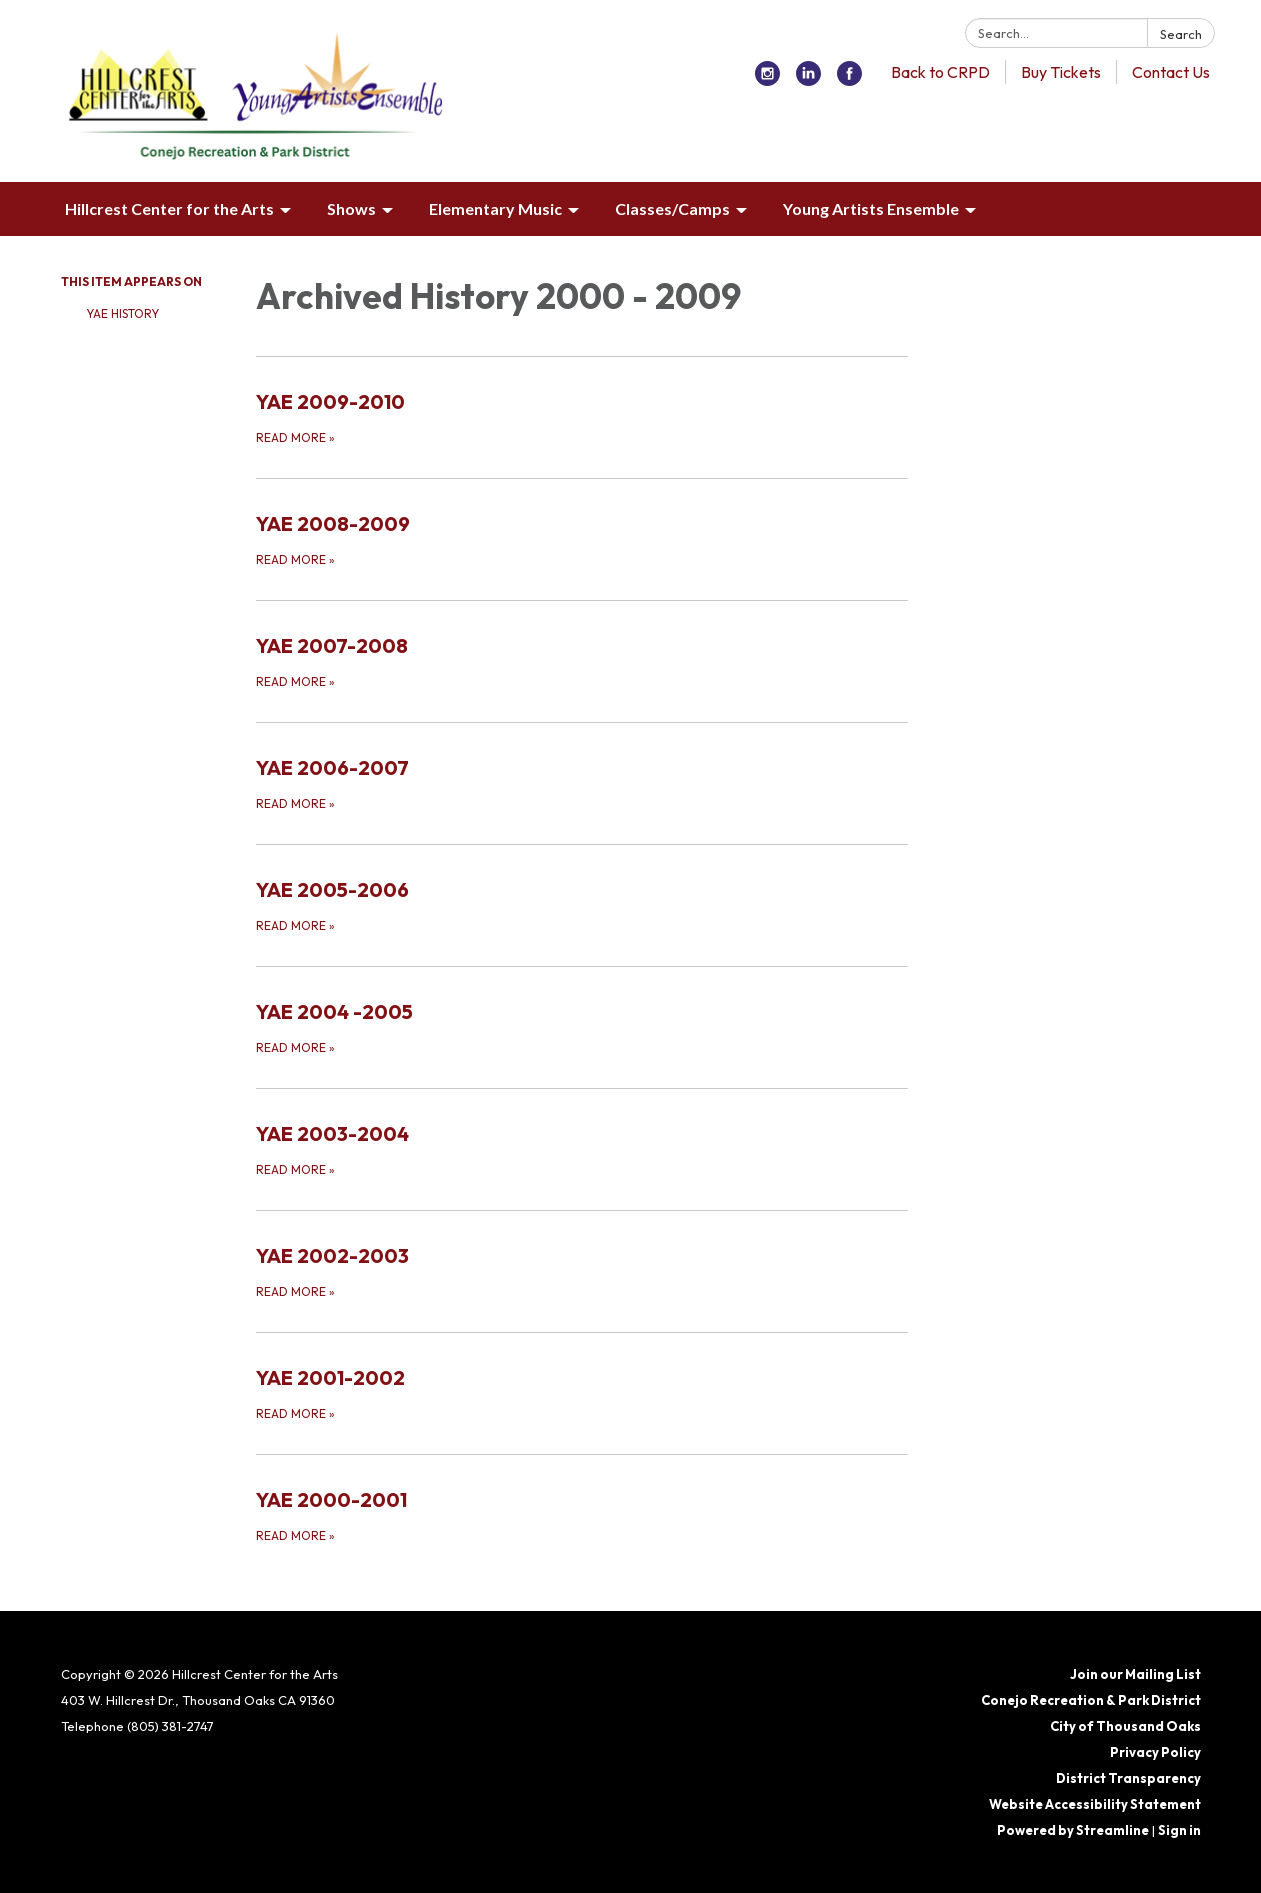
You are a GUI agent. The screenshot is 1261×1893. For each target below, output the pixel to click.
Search (1181, 34)
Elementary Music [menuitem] (495, 208)
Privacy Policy (1155, 1752)
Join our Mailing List (1135, 1674)
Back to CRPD (940, 72)
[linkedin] (808, 80)
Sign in (1179, 1830)
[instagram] (767, 80)
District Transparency (1128, 1778)
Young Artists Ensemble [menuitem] (871, 208)
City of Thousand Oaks (1125, 1726)
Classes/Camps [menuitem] (672, 208)
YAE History (122, 313)
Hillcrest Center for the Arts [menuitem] (169, 208)
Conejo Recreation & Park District (1091, 1700)
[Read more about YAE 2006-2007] (582, 783)
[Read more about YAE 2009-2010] (582, 417)
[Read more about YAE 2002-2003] (582, 1271)
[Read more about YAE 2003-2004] (582, 1149)
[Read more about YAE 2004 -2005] (582, 1027)
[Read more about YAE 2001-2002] (582, 1393)
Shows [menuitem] (351, 208)
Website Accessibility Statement (1095, 1804)
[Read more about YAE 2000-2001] (582, 1515)
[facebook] (849, 80)
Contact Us (1171, 72)
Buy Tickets (1061, 72)
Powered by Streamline (1073, 1830)
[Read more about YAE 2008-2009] (582, 539)
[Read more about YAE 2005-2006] (582, 905)
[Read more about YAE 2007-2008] (582, 661)
